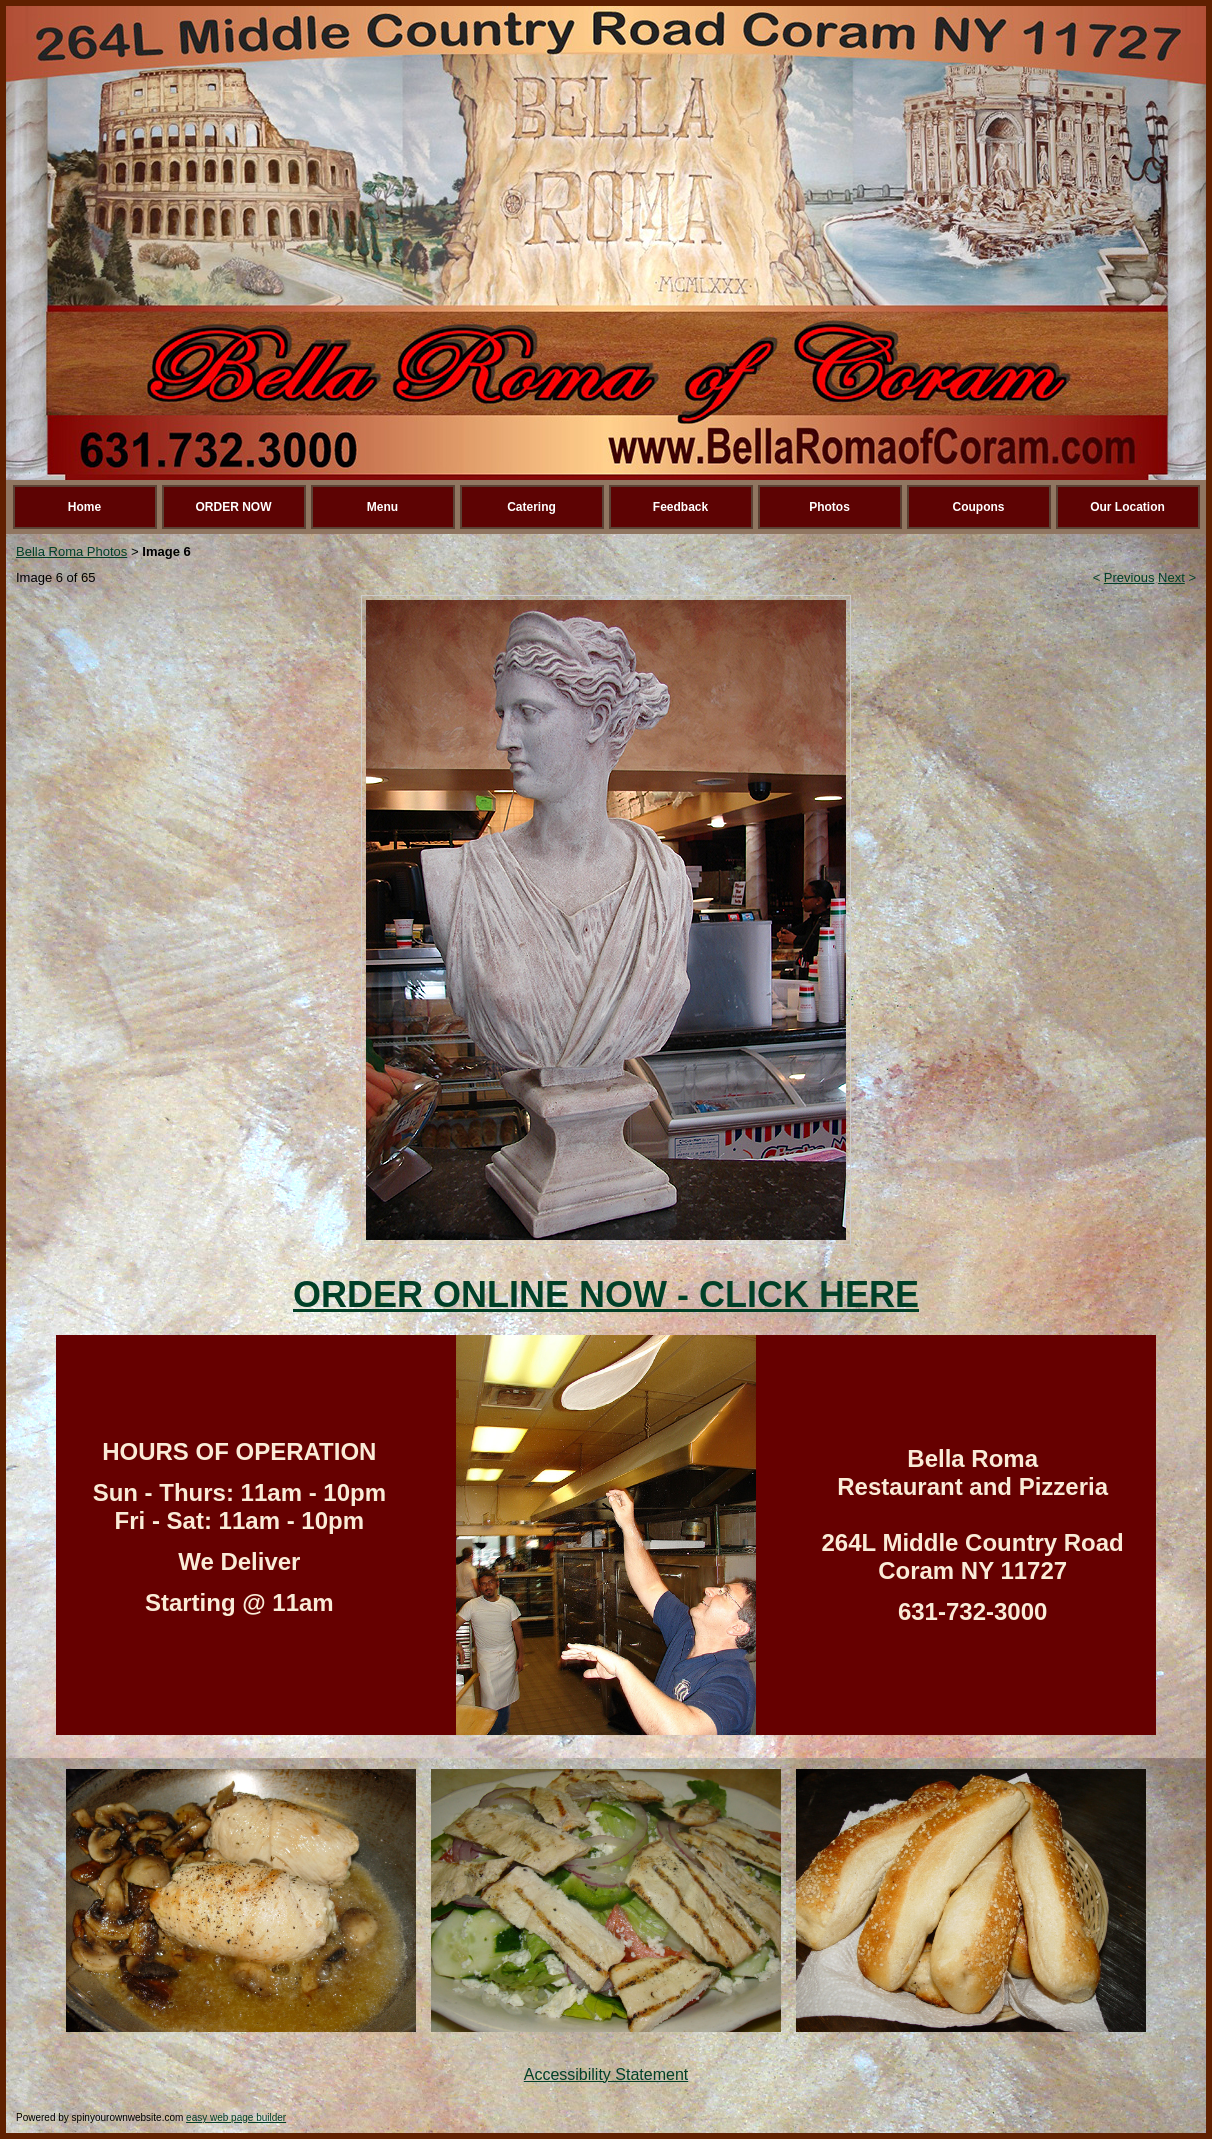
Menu (382, 507)
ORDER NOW (234, 507)
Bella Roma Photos (71, 551)
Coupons (979, 507)
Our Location (1127, 507)
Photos (829, 507)
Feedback (680, 507)
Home (84, 507)
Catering (531, 507)
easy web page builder (236, 2117)
